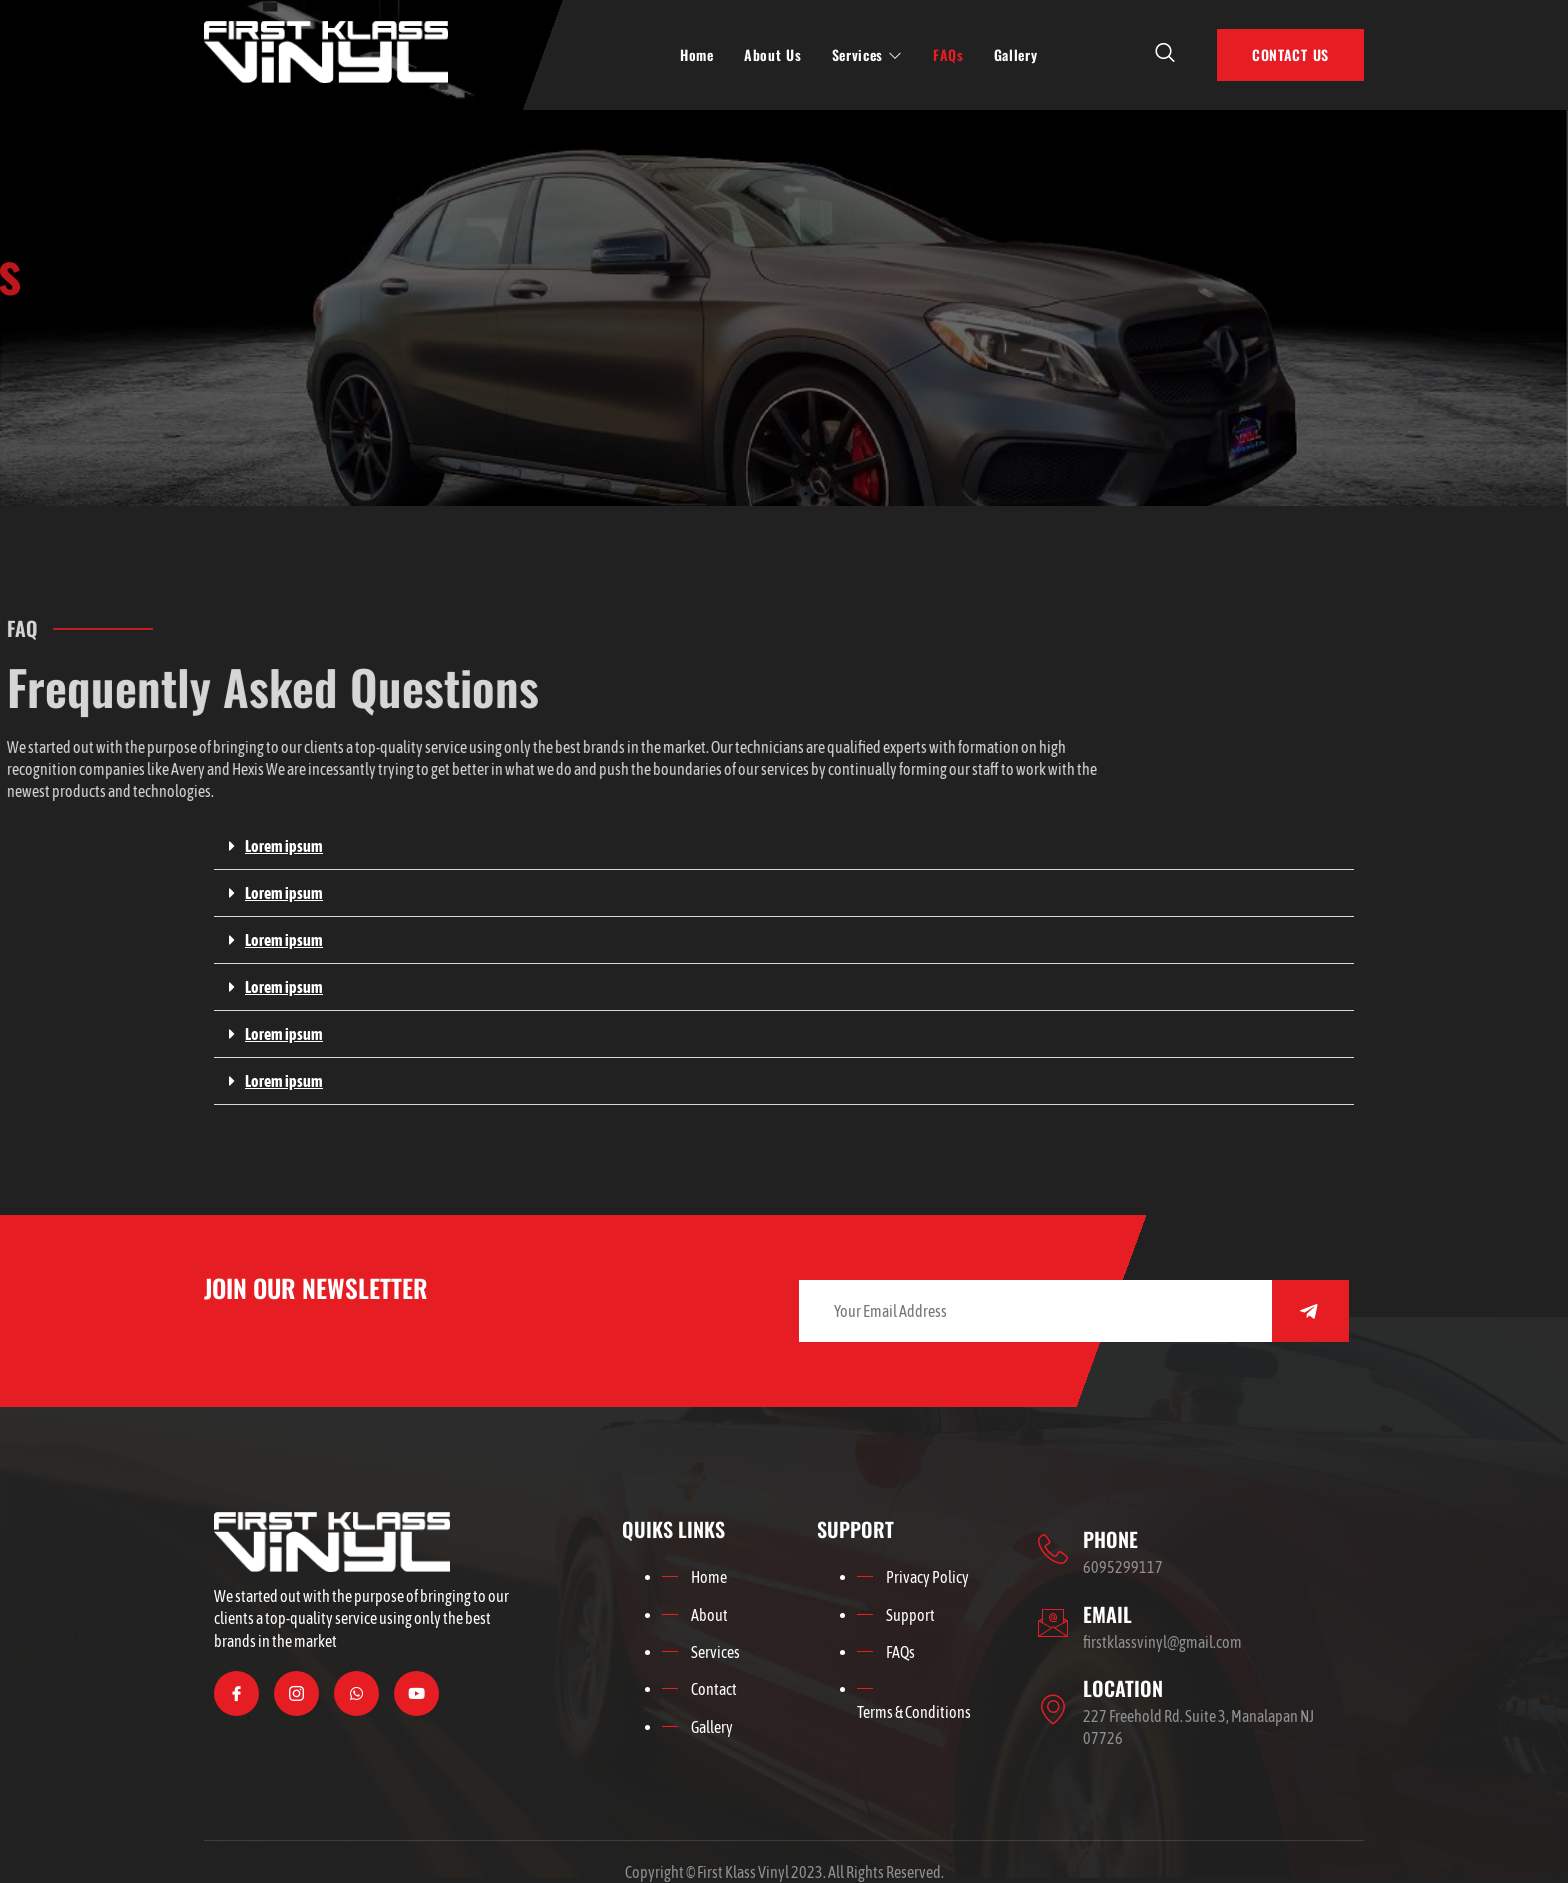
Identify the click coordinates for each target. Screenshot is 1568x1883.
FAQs (948, 54)
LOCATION (1123, 1688)
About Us (773, 54)
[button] (784, 846)
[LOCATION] (1053, 1709)
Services (867, 54)
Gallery (1016, 54)
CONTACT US (1290, 54)
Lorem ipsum (284, 846)
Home (697, 54)
